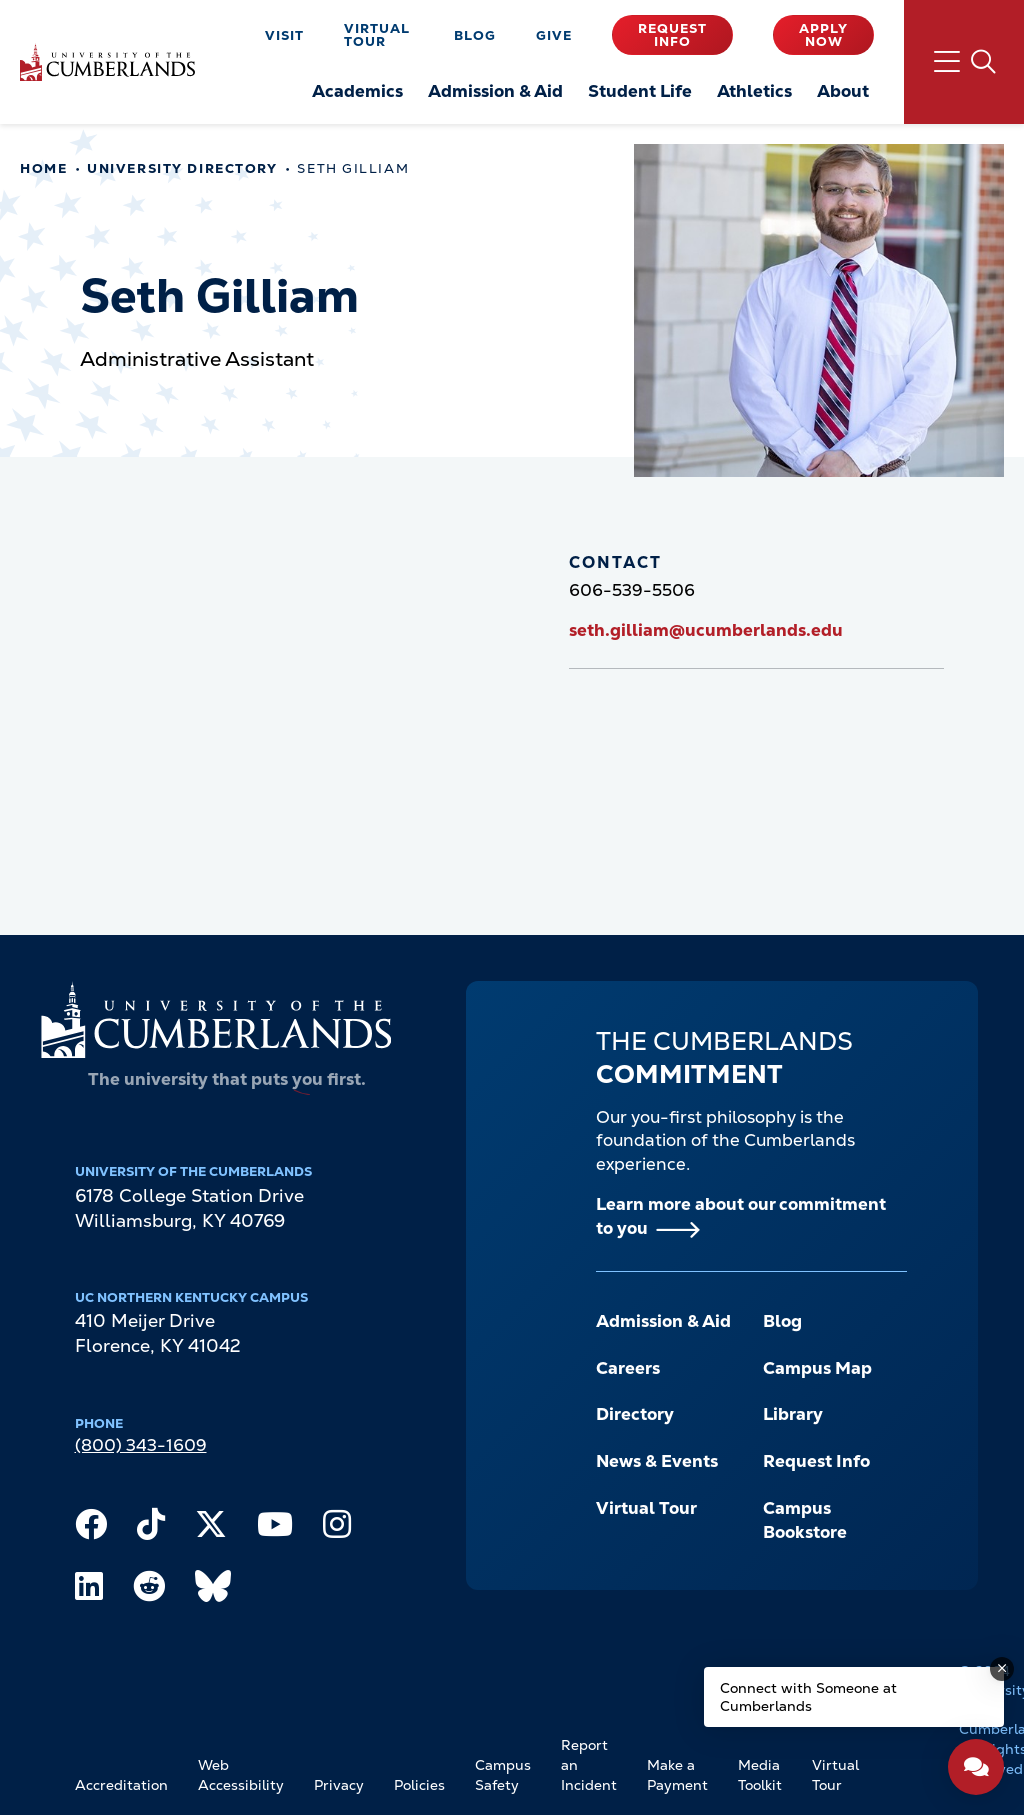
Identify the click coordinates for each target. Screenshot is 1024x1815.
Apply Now (823, 35)
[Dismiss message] (1002, 1669)
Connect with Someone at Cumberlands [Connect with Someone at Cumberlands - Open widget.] (808, 1697)
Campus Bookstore (805, 1520)
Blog (475, 35)
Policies (419, 1785)
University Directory (182, 168)
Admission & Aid (663, 1321)
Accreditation (121, 1785)
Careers (628, 1368)
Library (793, 1414)
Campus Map (817, 1368)
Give (554, 35)
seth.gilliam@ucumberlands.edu (706, 630)
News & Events (657, 1461)
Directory (635, 1414)
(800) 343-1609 (141, 1445)
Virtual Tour (377, 35)
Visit (284, 35)
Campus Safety (503, 1775)
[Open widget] (976, 1767)
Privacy (339, 1785)
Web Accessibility (241, 1775)
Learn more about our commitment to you (741, 1216)
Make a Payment (677, 1775)
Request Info (672, 35)
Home (43, 168)
